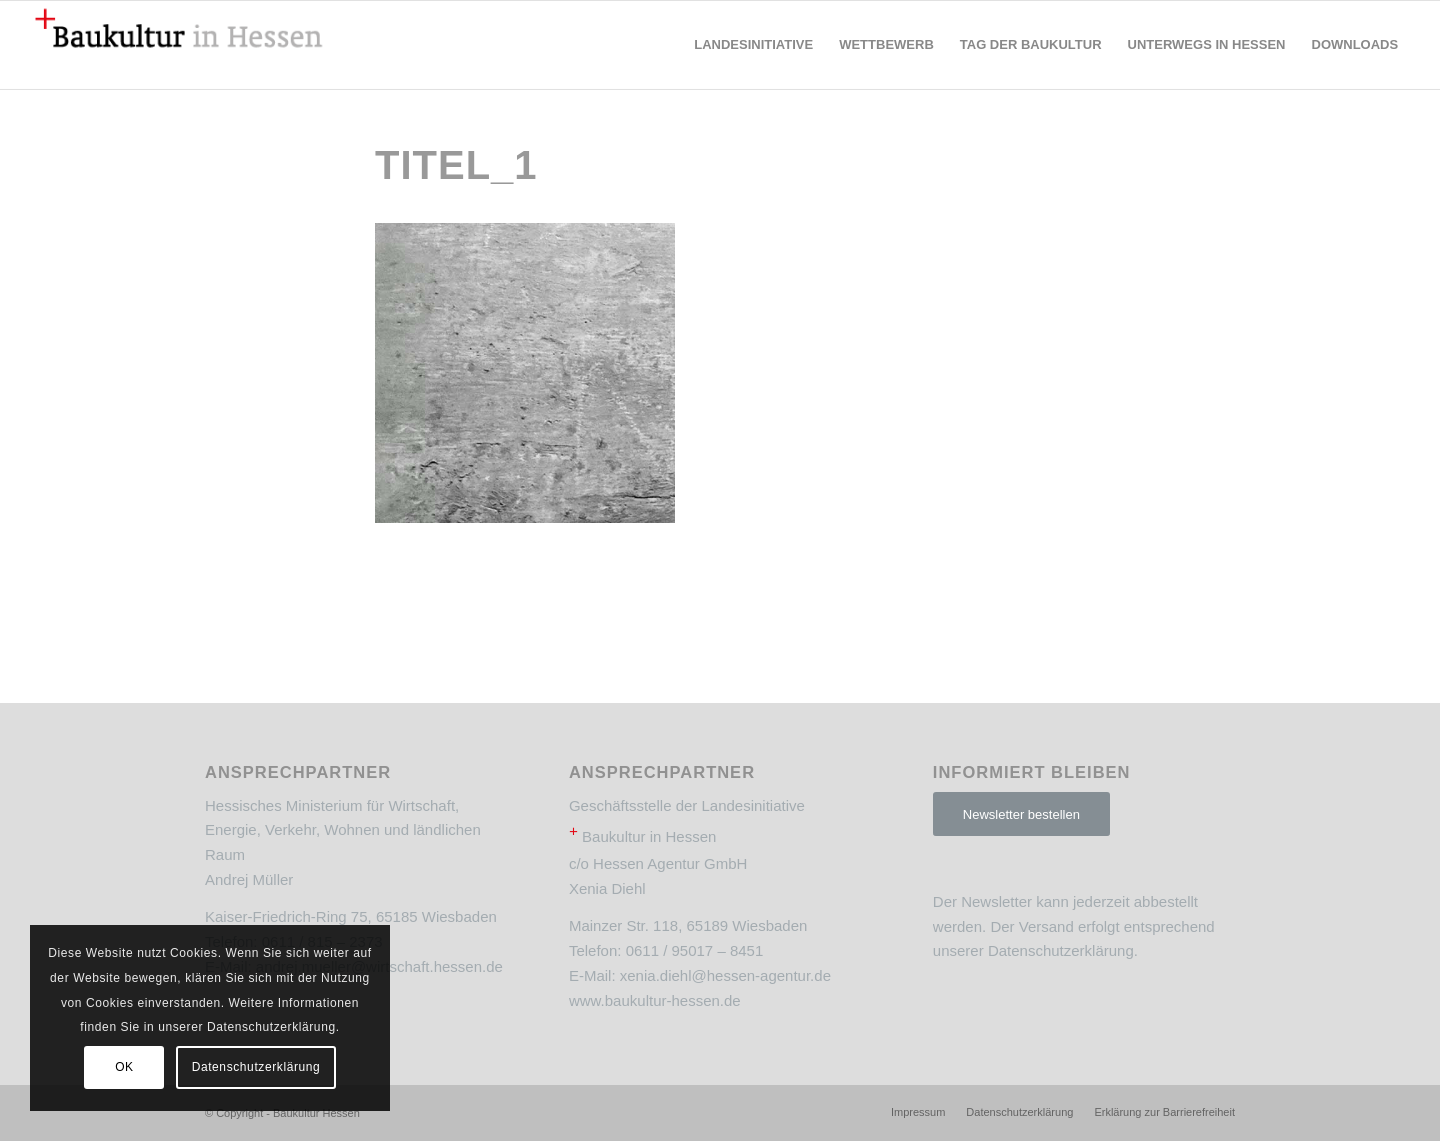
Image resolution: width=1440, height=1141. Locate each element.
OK (124, 1067)
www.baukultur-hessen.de (655, 1000)
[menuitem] (753, 45)
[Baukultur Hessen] (179, 45)
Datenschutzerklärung (1061, 950)
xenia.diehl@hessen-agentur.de (725, 975)
